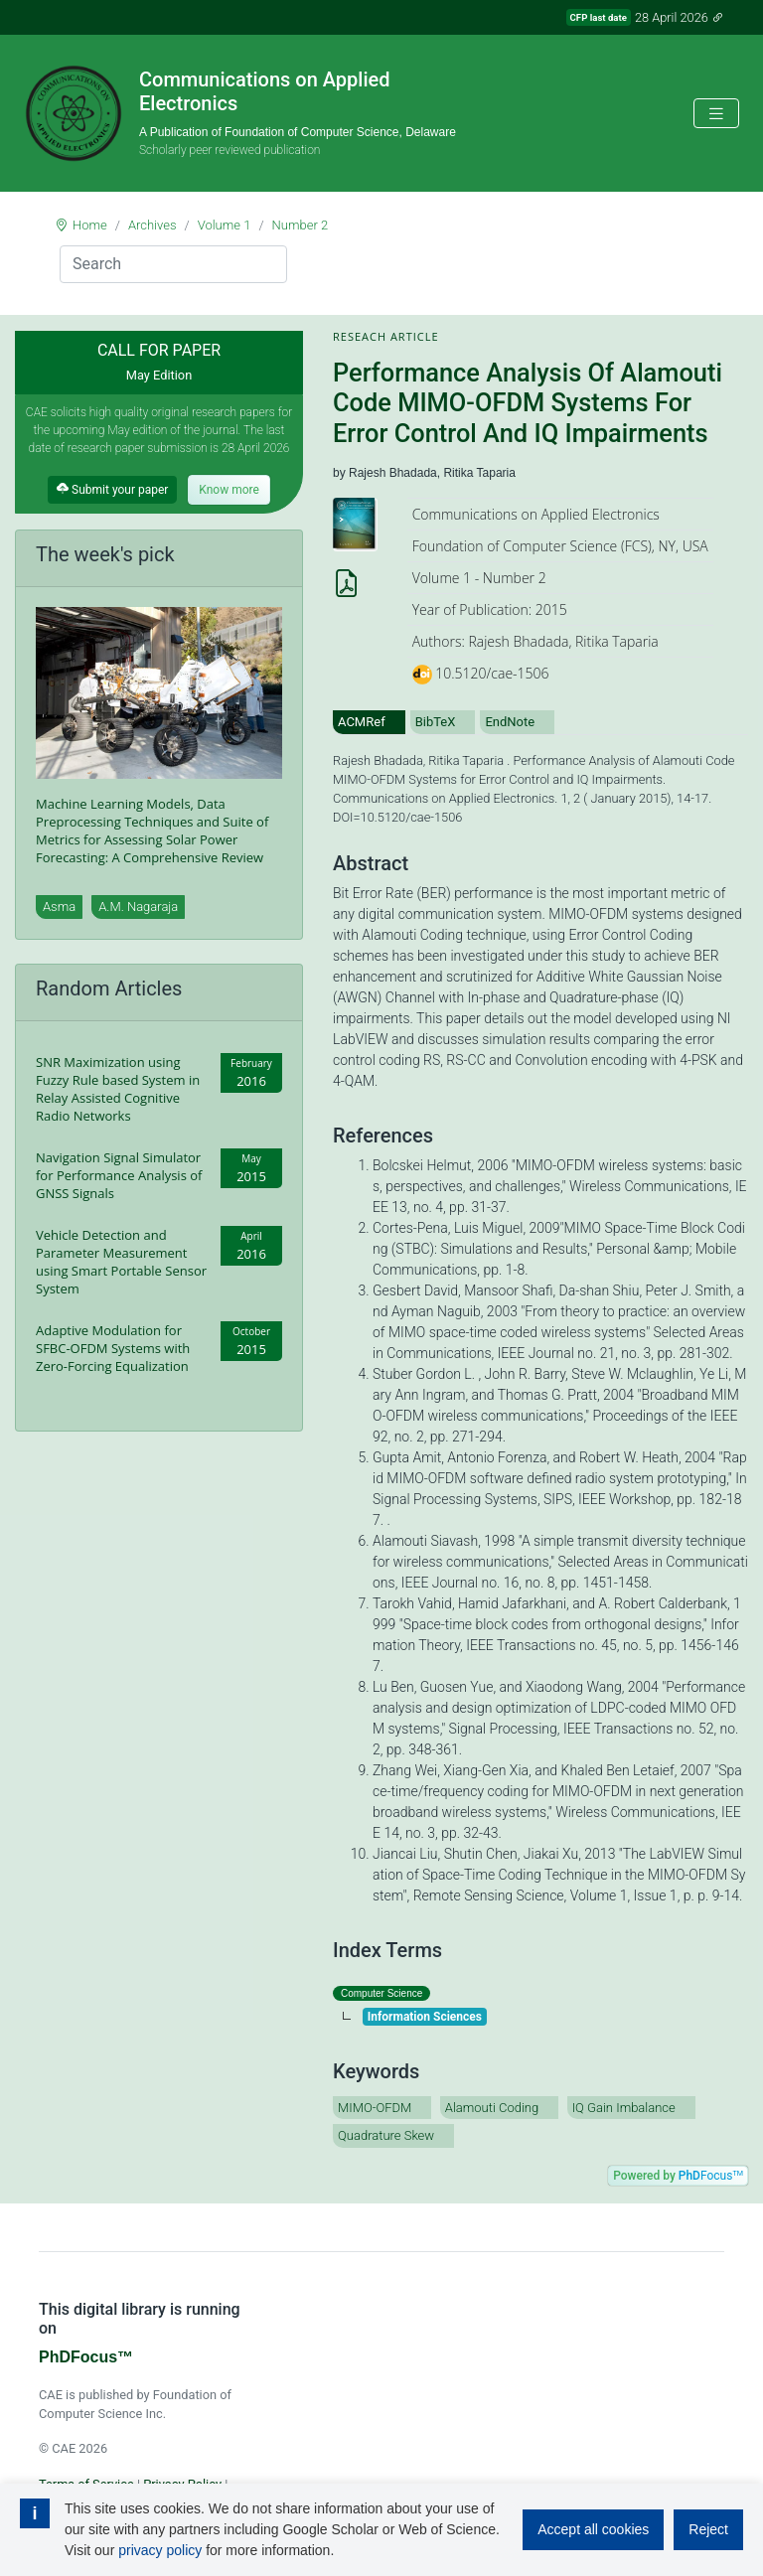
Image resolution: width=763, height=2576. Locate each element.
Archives (152, 225)
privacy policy (160, 2550)
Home (90, 225)
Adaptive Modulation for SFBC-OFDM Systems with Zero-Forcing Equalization (113, 1348)
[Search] (173, 264)
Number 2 (300, 225)
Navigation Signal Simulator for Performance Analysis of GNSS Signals (119, 1175)
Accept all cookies (593, 2529)
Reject (708, 2529)
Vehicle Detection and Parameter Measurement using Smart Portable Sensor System (121, 1261)
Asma (59, 906)
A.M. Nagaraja (138, 906)
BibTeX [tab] (435, 721)
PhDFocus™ (86, 2357)
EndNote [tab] (509, 721)
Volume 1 (224, 225)
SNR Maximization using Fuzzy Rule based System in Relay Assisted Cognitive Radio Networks (118, 1089)
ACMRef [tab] (361, 721)
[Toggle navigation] (716, 113)
